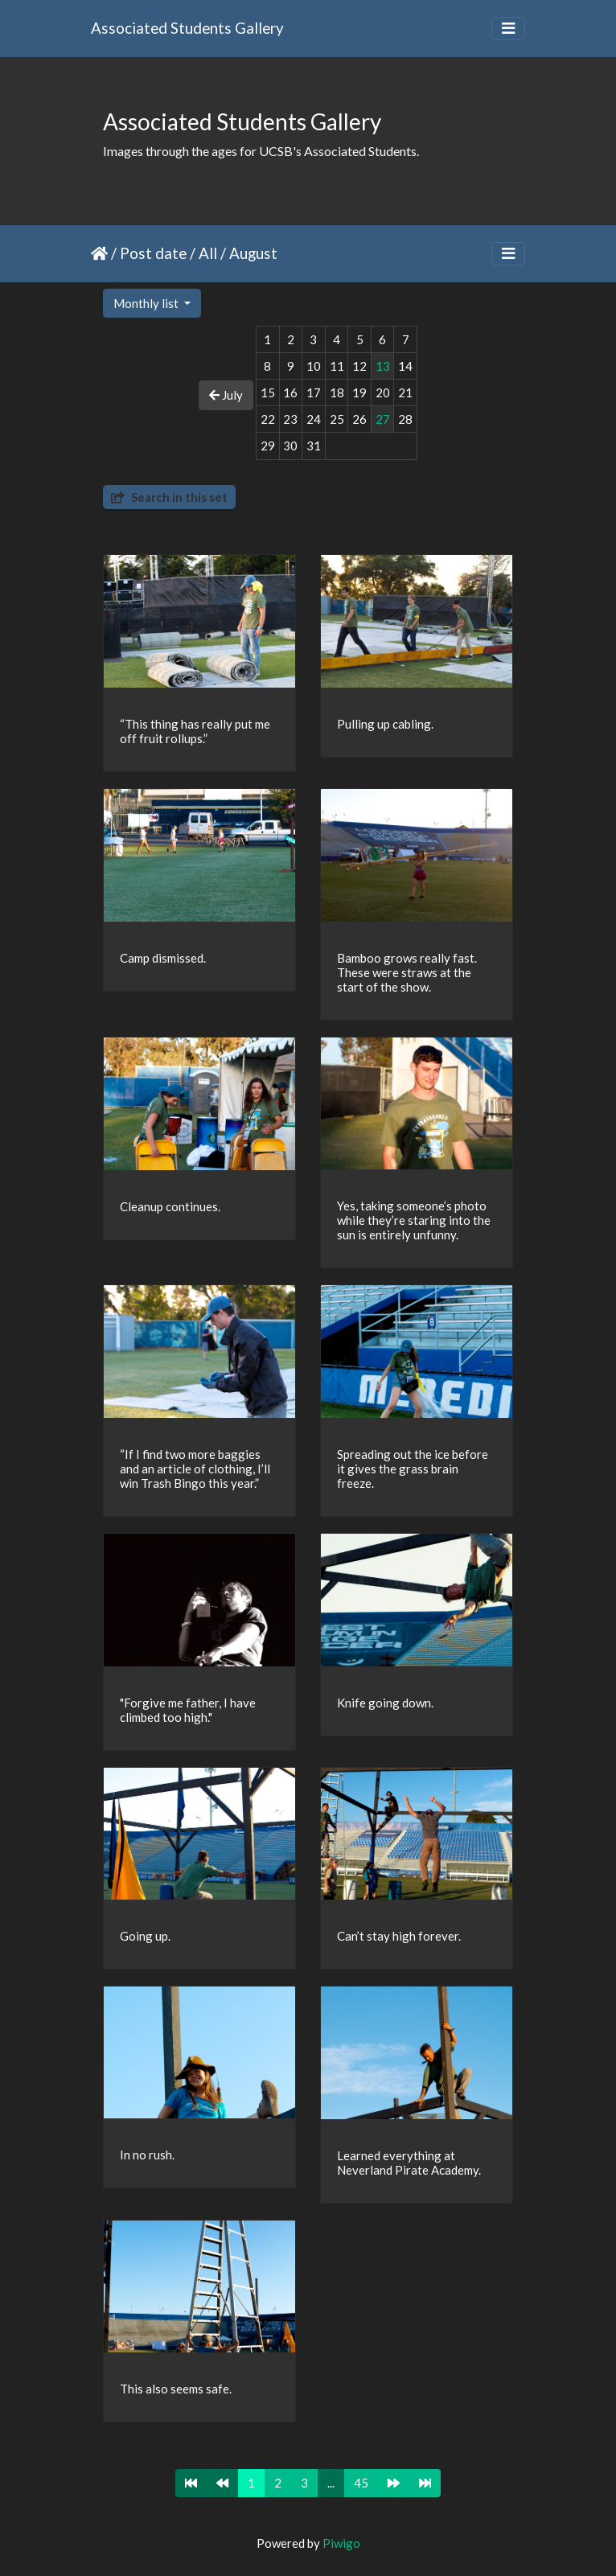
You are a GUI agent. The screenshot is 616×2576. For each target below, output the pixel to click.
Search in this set (169, 497)
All (208, 253)
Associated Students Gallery (187, 27)
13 (383, 366)
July (226, 395)
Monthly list (147, 303)
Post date (153, 253)
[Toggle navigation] (508, 28)
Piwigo (341, 2543)
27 (383, 419)
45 (361, 2482)
